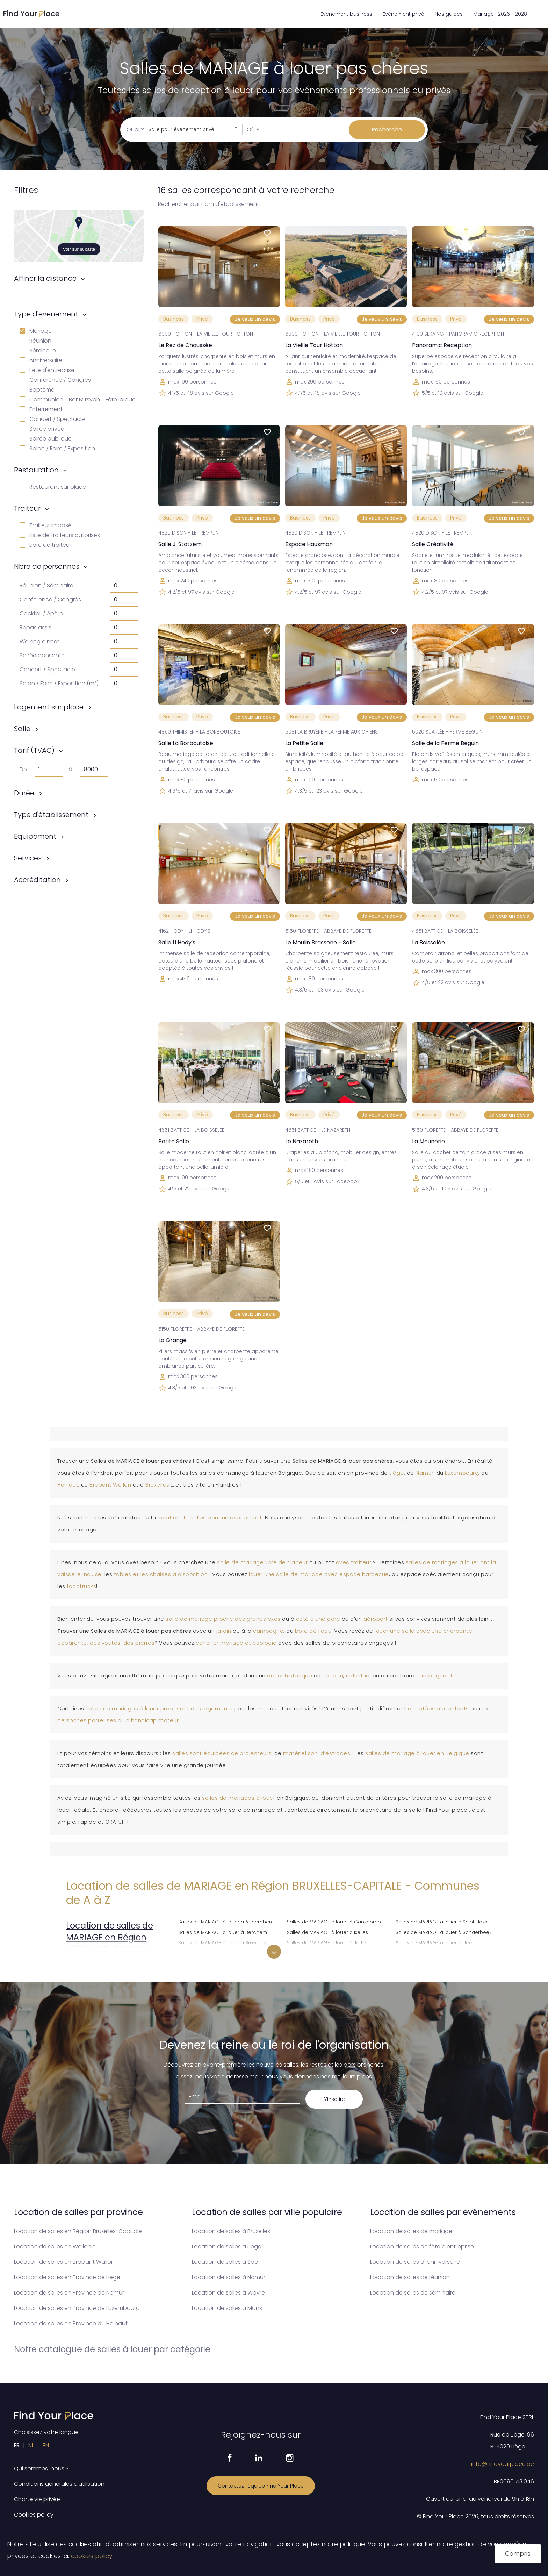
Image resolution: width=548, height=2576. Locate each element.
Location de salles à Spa (225, 2262)
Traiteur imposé (46, 525)
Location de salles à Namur (228, 2277)
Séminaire (38, 350)
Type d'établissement (51, 815)
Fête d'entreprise (47, 370)
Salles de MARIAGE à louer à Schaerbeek (443, 1931)
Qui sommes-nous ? (41, 2468)
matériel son (300, 1753)
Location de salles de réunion (410, 2277)
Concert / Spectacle (52, 419)
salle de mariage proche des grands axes (223, 1619)
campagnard (435, 1675)
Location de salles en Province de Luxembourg (77, 2308)
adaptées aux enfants (438, 1708)
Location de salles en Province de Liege (67, 2277)
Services (28, 858)
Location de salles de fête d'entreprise (422, 2246)
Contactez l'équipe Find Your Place (261, 2485)
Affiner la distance (45, 278)
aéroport (376, 1619)
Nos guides (449, 13)
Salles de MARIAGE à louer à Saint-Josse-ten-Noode (446, 1921)
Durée (24, 793)
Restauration (36, 470)
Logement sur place (49, 707)
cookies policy (91, 2556)
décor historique (289, 1675)
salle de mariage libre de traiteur (262, 1562)
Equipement (35, 836)
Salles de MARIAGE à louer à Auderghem (226, 1921)
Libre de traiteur (45, 545)
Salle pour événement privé (181, 129)
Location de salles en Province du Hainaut (71, 2323)
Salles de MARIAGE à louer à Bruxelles (222, 1942)
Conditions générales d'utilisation (59, 2484)
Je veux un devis (255, 319)
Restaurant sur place (53, 487)
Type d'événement (46, 314)
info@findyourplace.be (502, 2464)
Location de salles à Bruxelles (231, 2231)
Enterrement (41, 409)
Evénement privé (403, 13)
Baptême (37, 390)
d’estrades (335, 1753)
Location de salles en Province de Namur (69, 2293)
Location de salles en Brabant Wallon (64, 2262)
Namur (425, 1472)
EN (46, 2445)
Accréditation (37, 880)
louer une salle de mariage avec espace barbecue (319, 1574)
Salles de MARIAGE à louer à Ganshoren (334, 1921)
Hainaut (67, 1484)
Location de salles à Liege (226, 2246)
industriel (359, 1675)
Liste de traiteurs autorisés (60, 535)
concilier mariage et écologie (236, 1642)
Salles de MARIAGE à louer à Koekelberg (334, 1952)
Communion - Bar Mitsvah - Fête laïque (78, 399)
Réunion (35, 341)
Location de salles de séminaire (412, 2293)
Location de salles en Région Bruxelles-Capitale (78, 2231)
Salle (22, 729)
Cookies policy (33, 2515)
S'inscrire (334, 2099)
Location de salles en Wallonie (55, 2246)
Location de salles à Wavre (228, 2293)
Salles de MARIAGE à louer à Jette (326, 1942)
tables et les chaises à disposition (161, 1574)
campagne (268, 1630)
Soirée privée (42, 429)
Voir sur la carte (79, 249)
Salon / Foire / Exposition (57, 448)
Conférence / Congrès (55, 380)
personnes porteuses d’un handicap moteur (118, 1720)
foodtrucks (81, 1586)
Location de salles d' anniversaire (415, 2262)
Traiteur (27, 508)
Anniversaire (41, 360)
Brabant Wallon (110, 1484)
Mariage (36, 331)
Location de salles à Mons (227, 2308)
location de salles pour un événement (210, 1517)
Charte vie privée (37, 2499)
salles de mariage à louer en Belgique (417, 1753)
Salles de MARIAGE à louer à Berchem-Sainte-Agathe (228, 1931)
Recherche (387, 130)
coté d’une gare (318, 1619)
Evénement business (346, 13)
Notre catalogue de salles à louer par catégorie (112, 2349)
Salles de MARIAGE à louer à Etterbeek (223, 1952)
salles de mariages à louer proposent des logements (159, 1708)
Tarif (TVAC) (34, 750)
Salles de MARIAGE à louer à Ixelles (327, 1931)
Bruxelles (158, 1484)
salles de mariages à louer (238, 1798)
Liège (396, 1472)
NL (31, 2445)
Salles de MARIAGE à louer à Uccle (436, 1942)
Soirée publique (46, 439)
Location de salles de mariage (411, 2231)
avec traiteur (354, 1562)
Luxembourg (461, 1472)
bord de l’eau (313, 1630)
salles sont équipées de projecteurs (222, 1753)
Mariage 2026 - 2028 (500, 13)
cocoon (332, 1675)
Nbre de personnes (46, 566)
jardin (224, 1630)
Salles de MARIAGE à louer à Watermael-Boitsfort (446, 1952)
